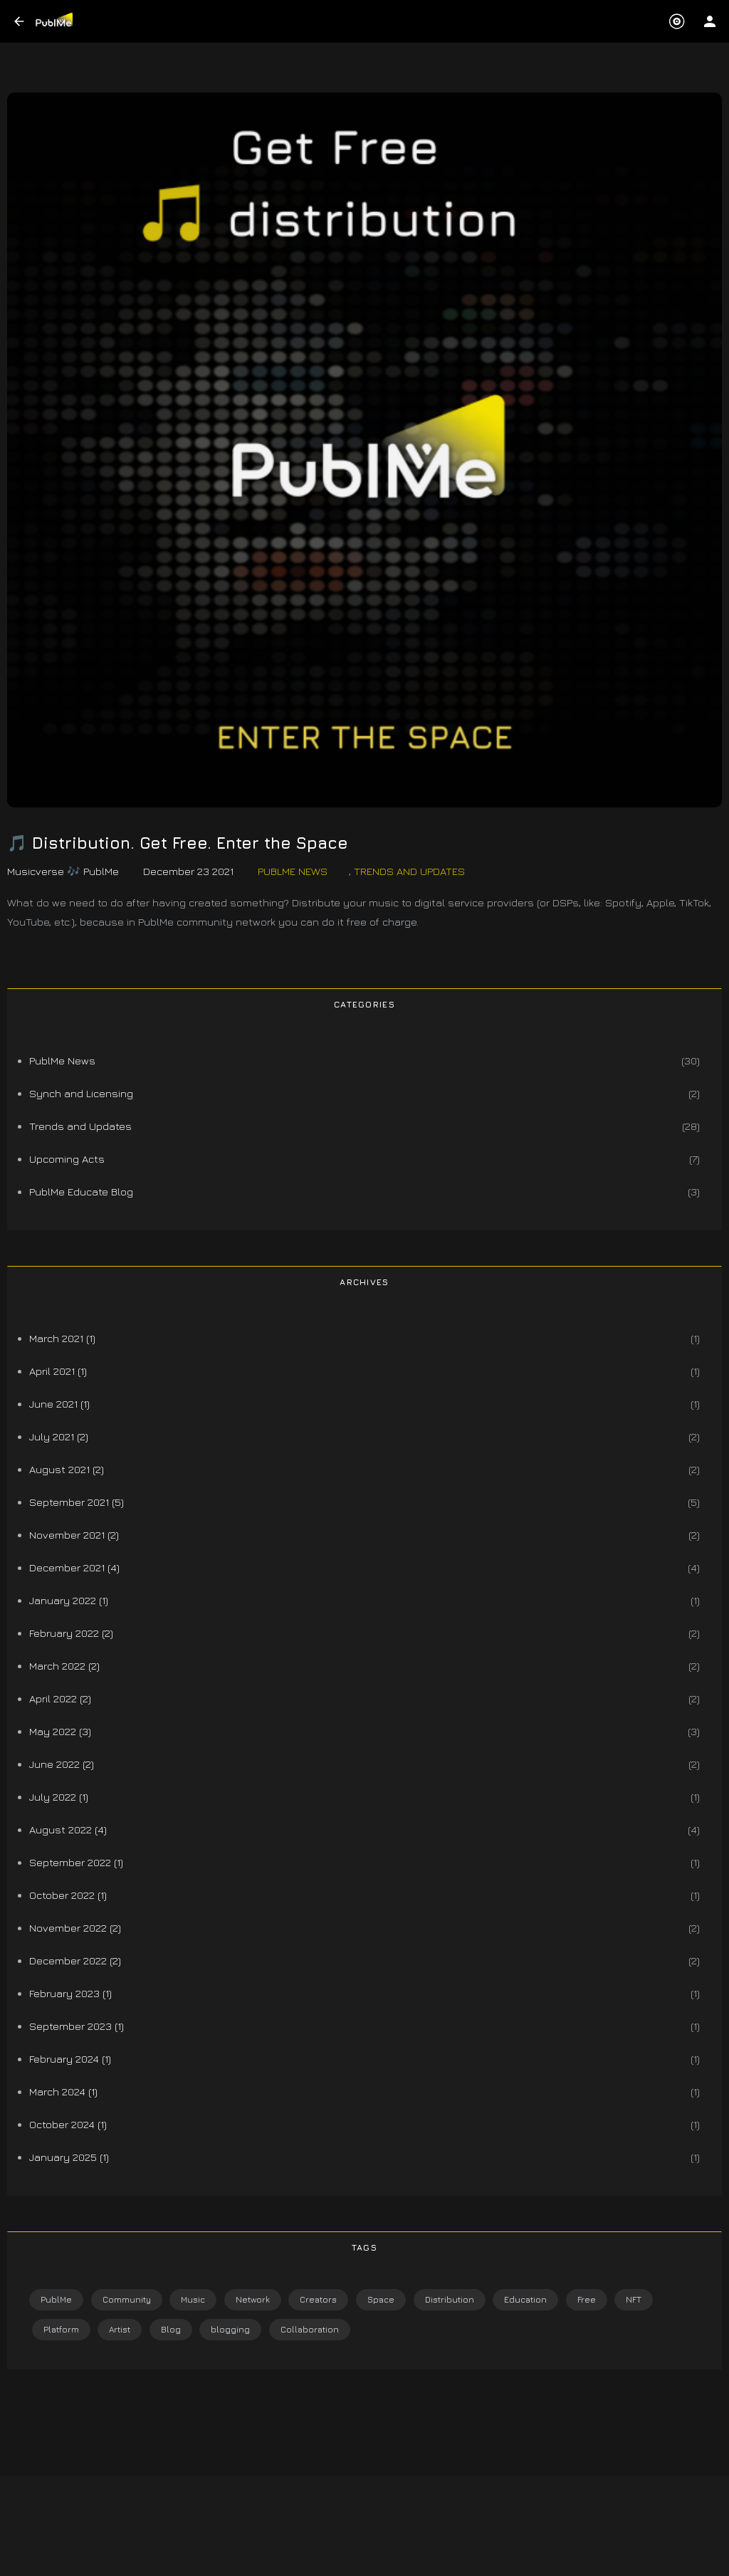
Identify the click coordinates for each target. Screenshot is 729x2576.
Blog (171, 2329)
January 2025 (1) (69, 2157)
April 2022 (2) (60, 1698)
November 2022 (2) (75, 1928)
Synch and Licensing (81, 1093)
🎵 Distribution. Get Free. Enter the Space (177, 843)
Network (253, 2299)
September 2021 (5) (76, 1502)
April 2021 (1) (58, 1371)
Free (586, 2299)
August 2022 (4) (68, 1829)
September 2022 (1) (76, 1862)
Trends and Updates (409, 871)
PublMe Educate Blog (81, 1191)
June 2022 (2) (61, 1764)
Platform (61, 2329)
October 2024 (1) (68, 2124)
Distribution (449, 2299)
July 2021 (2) (58, 1436)
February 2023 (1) (70, 1993)
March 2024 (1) (63, 2091)
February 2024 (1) (70, 2059)
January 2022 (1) (68, 1600)
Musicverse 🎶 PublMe (63, 871)
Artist (119, 2329)
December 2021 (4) (74, 1567)
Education (525, 2299)
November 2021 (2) (74, 1535)
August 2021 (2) (66, 1469)
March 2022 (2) (64, 1666)
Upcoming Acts (67, 1159)
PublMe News (292, 871)
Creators (318, 2299)
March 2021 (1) (62, 1338)
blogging (230, 2329)
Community (127, 2299)
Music (193, 2299)
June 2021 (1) (59, 1404)
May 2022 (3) (60, 1731)
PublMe (56, 2299)
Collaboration (309, 2329)
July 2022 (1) (58, 1797)
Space (380, 2299)
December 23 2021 (188, 871)
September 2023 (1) (76, 2026)
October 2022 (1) (68, 1895)
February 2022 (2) (71, 1633)
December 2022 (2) (75, 1960)
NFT (633, 2299)
